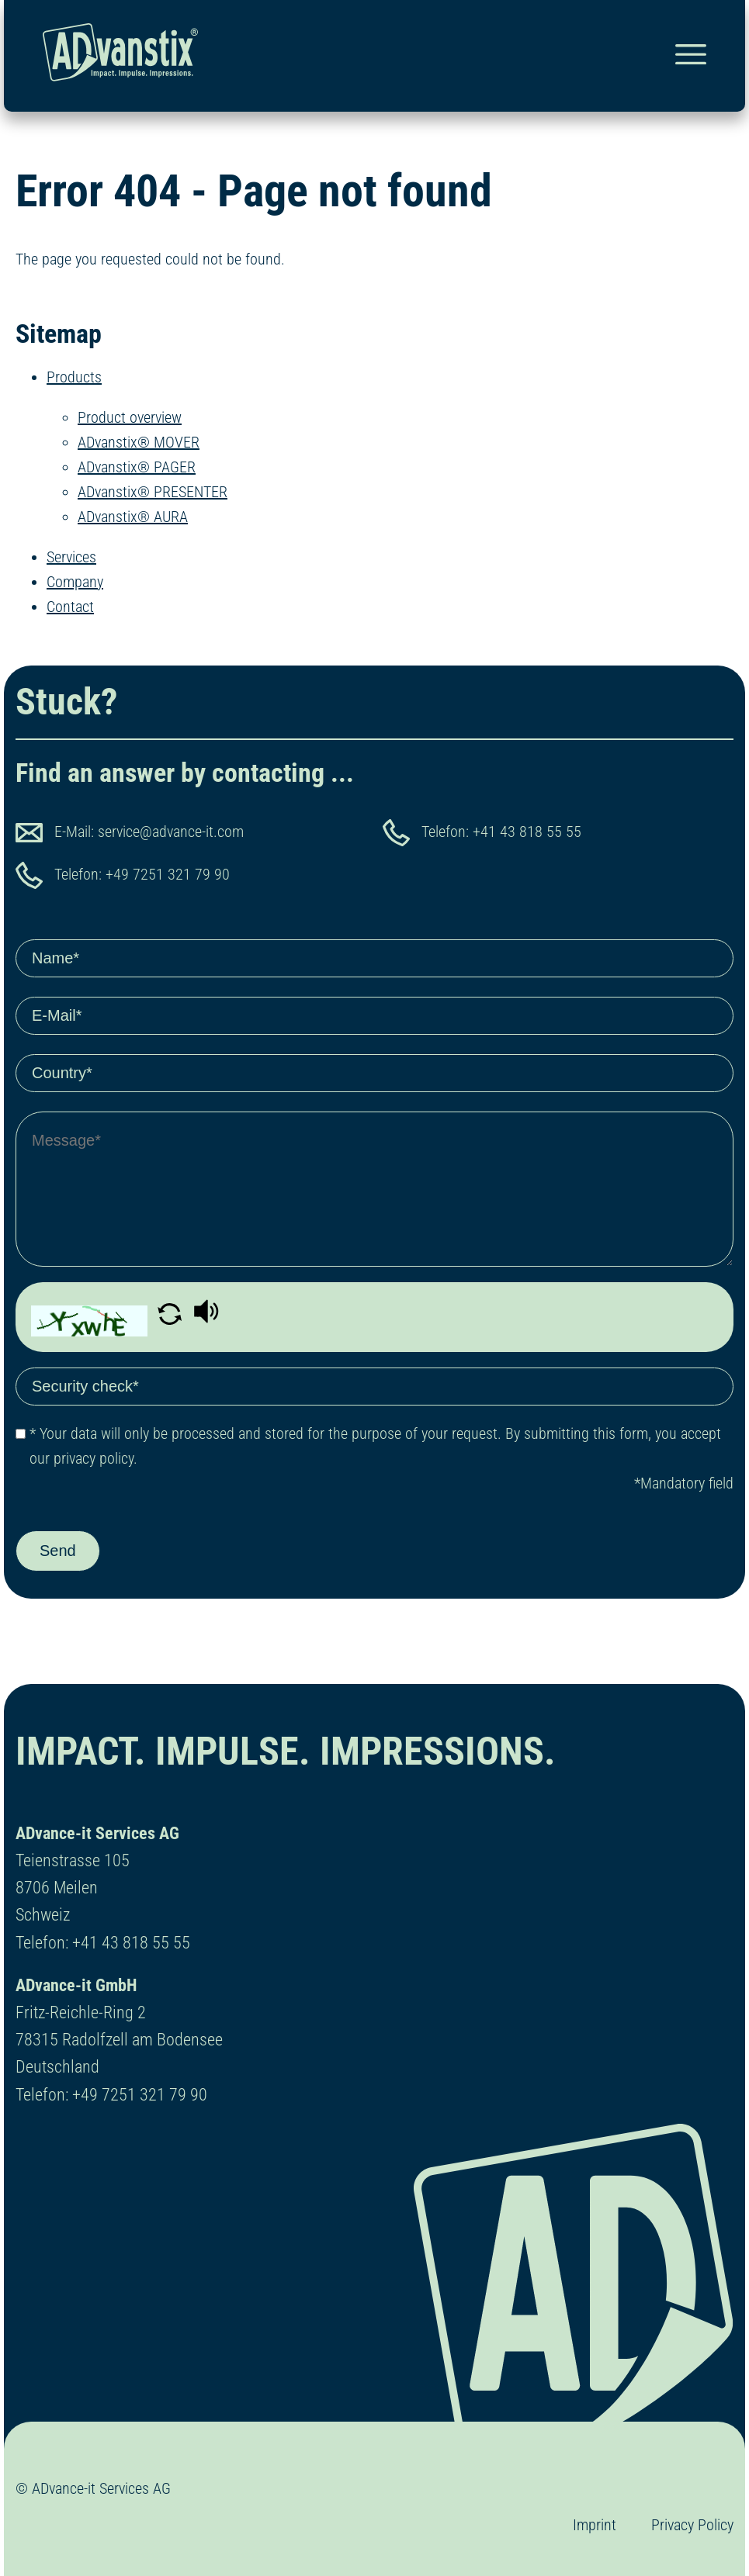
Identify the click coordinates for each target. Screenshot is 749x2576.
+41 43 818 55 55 (527, 831)
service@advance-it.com (171, 831)
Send (58, 1550)
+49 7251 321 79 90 (168, 874)
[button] (172, 1319)
